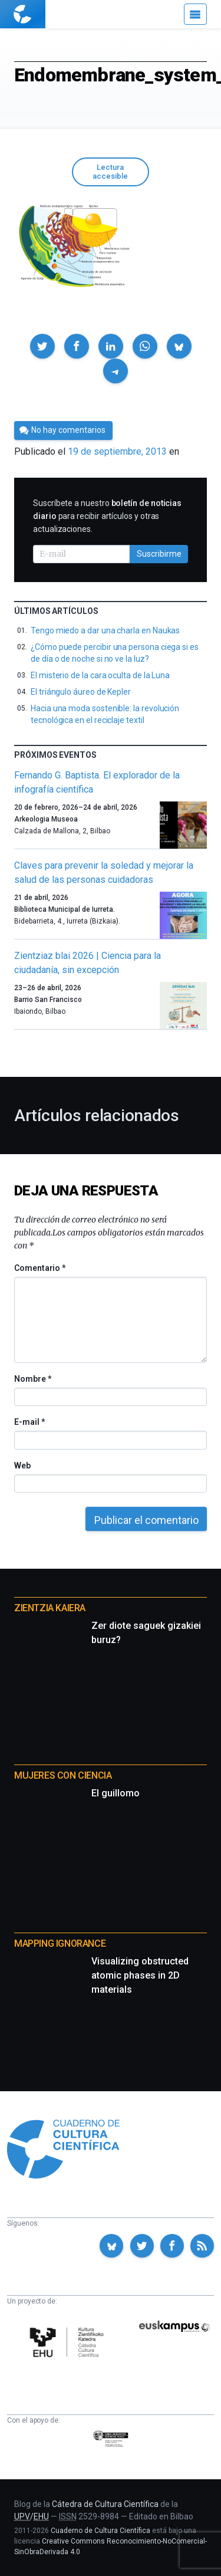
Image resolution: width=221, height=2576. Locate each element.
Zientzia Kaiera (49, 1608)
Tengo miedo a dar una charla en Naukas (105, 630)
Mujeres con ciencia (62, 1775)
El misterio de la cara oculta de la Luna (100, 675)
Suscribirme (159, 553)
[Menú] (195, 14)
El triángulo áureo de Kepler (81, 691)
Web (22, 1465)
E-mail (29, 1422)
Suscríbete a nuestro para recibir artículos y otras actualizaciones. (107, 516)
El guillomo (115, 1793)
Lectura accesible (110, 171)
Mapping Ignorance (59, 1943)
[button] (42, 346)
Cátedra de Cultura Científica (105, 2504)
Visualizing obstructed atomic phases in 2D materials (140, 1975)
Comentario (39, 1268)
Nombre (32, 1379)
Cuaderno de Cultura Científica (100, 2530)
